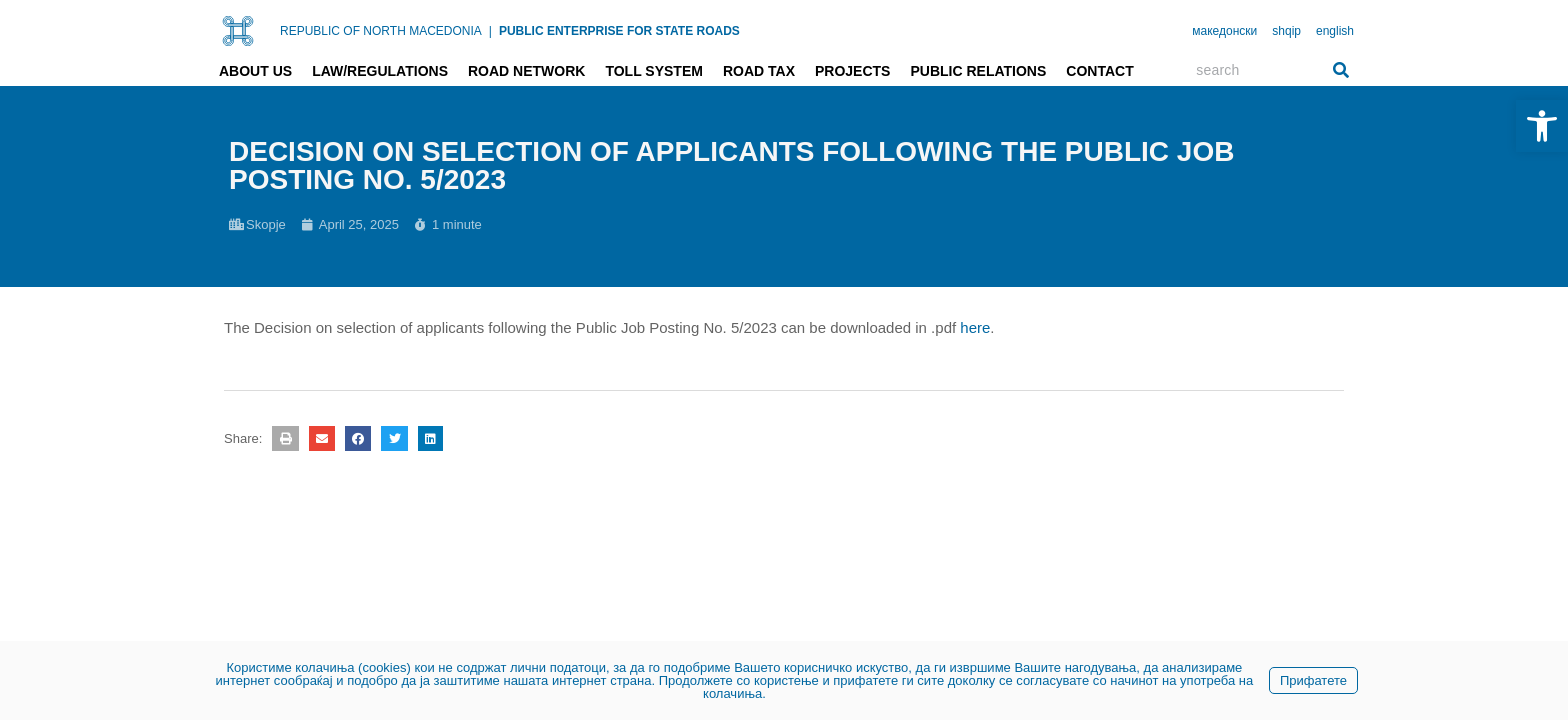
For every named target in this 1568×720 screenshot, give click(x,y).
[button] (285, 438)
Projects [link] (852, 71)
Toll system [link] (654, 71)
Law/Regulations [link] (380, 71)
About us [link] (255, 71)
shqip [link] (1286, 31)
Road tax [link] (759, 71)
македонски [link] (1224, 31)
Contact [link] (1099, 71)
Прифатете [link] (1313, 680)
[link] (1542, 126)
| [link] (490, 31)
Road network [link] (526, 71)
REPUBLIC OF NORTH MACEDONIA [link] (381, 31)
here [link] (975, 327)
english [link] (1335, 31)
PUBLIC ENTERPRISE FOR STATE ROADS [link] (619, 31)
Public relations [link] (978, 71)
